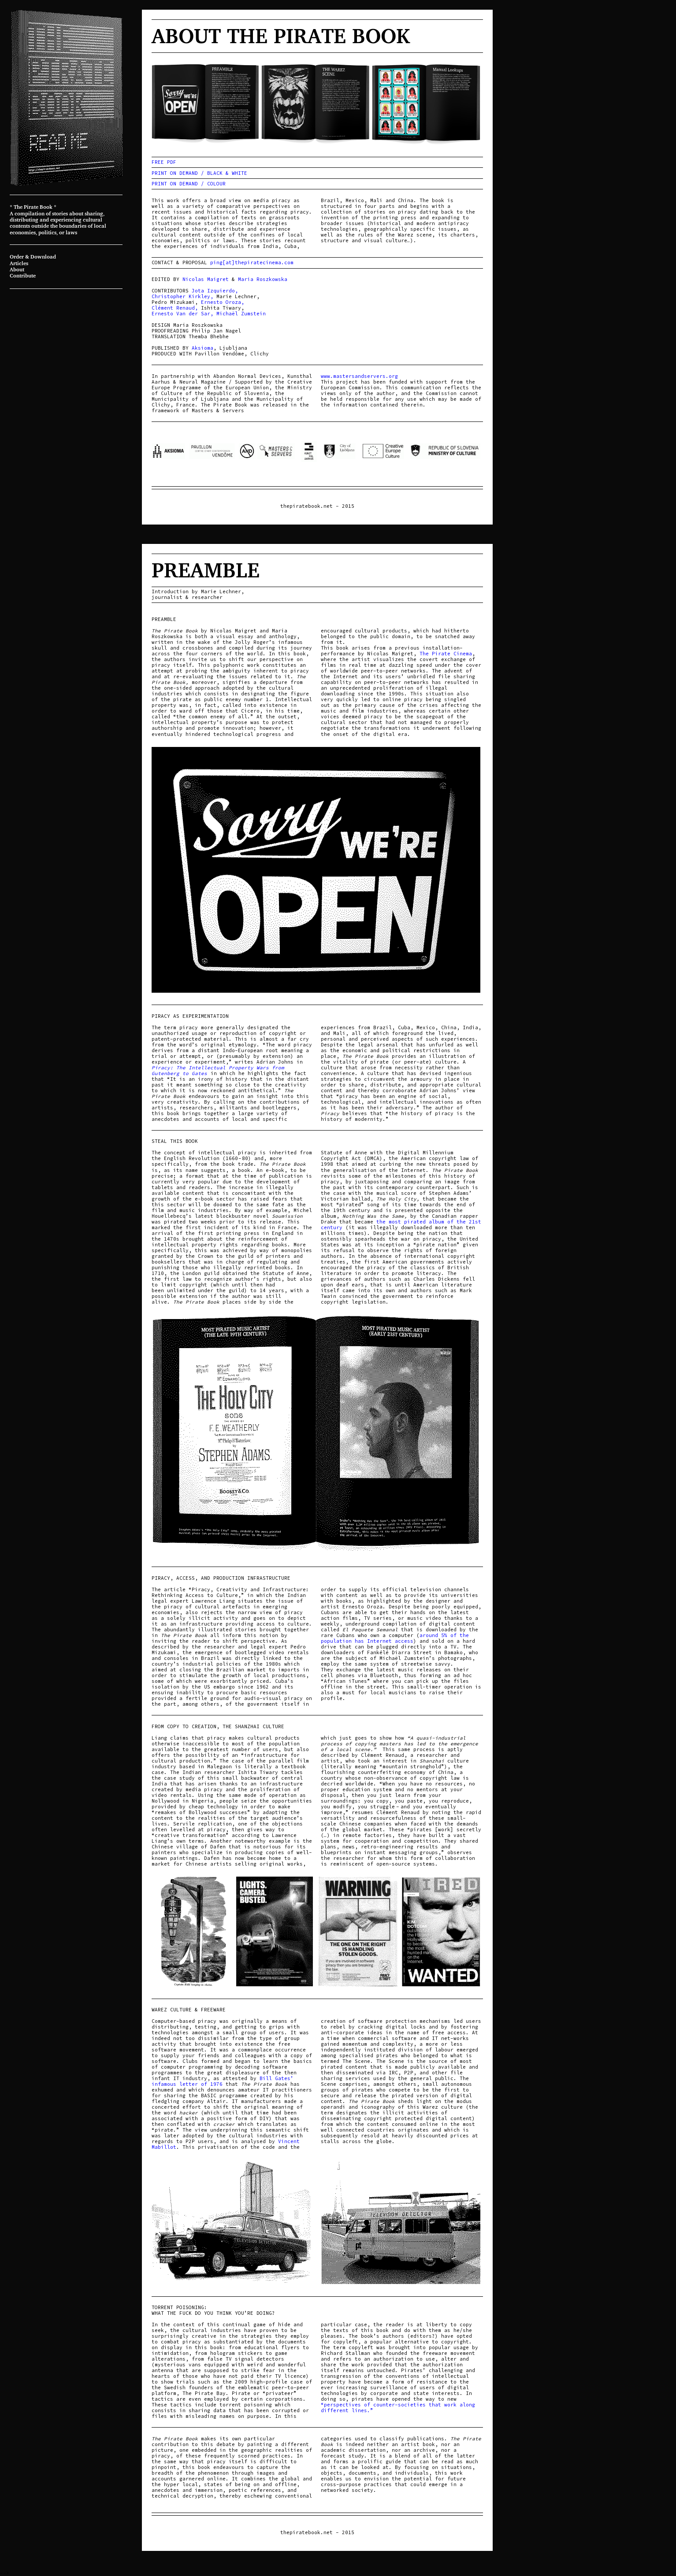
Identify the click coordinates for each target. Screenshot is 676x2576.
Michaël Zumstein (241, 313)
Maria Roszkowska (262, 279)
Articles (19, 263)
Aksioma (202, 348)
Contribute (23, 275)
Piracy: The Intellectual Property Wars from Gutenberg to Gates (218, 1070)
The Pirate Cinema (446, 653)
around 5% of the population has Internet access (395, 1638)
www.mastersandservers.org (359, 376)
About (17, 269)
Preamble (206, 569)
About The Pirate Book (281, 35)
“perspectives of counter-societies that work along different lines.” (398, 2407)
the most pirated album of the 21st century (401, 1225)
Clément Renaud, (175, 308)
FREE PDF (164, 162)
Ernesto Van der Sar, (182, 313)
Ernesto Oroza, (222, 302)
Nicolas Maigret (205, 279)
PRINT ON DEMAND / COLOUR (189, 184)
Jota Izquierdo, (215, 291)
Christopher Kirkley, (182, 296)
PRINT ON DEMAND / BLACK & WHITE (199, 173)
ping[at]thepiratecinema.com (251, 262)
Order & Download (33, 256)
